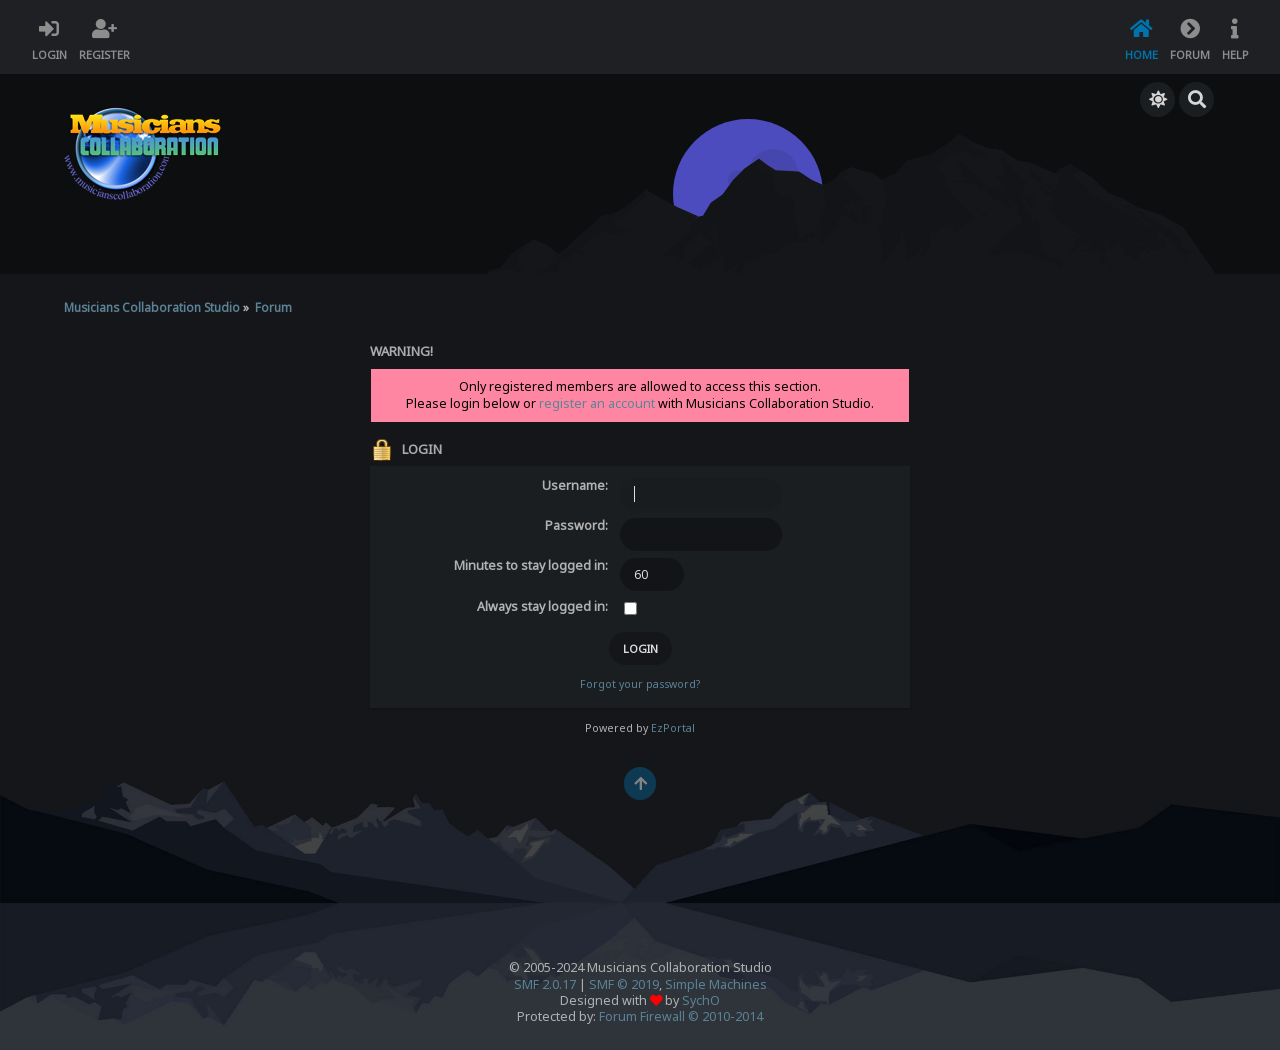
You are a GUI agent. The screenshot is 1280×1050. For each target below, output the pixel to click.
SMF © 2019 (624, 984)
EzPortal (673, 728)
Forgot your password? (640, 684)
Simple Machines (716, 984)
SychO (701, 1000)
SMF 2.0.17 (545, 984)
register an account (597, 403)
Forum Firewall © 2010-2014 (681, 1016)
